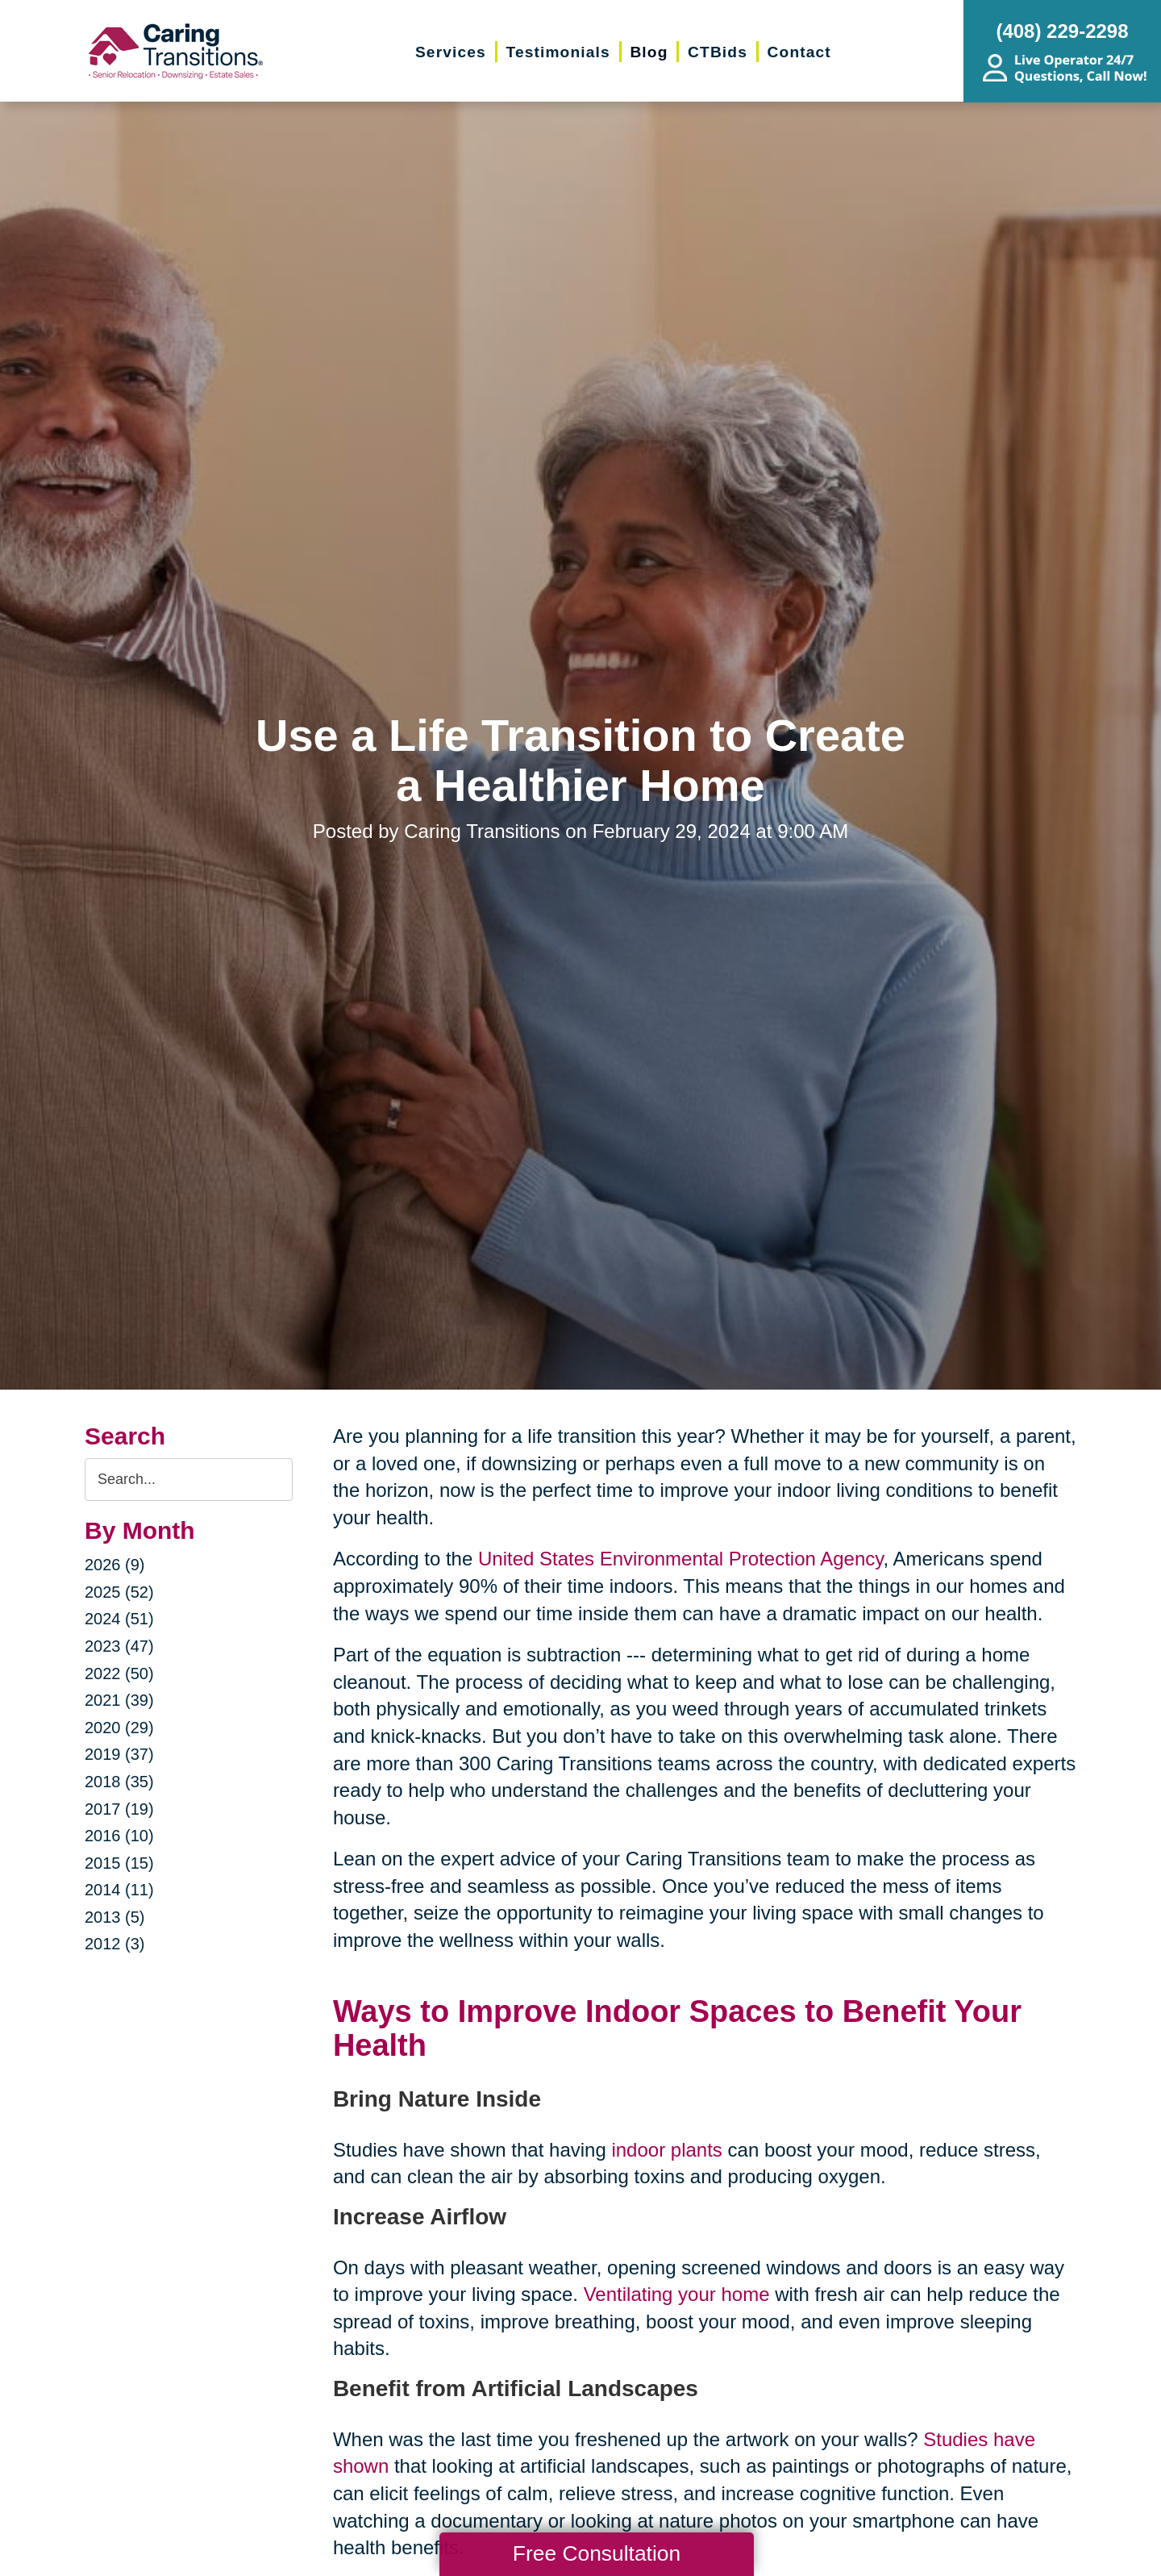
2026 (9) (115, 1565)
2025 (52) (119, 1592)
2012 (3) (115, 1944)
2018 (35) (119, 1781)
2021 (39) (119, 1700)
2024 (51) (119, 1619)
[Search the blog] (189, 1479)
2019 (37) (119, 1754)
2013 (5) (115, 1917)
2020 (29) (119, 1727)
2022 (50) (119, 1673)
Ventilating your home (677, 2294)
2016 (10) (119, 1835)
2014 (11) (119, 1890)
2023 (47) (119, 1646)
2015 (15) (119, 1863)
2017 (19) (119, 1809)
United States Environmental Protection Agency (677, 1558)
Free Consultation (596, 2553)
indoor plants (666, 2150)
